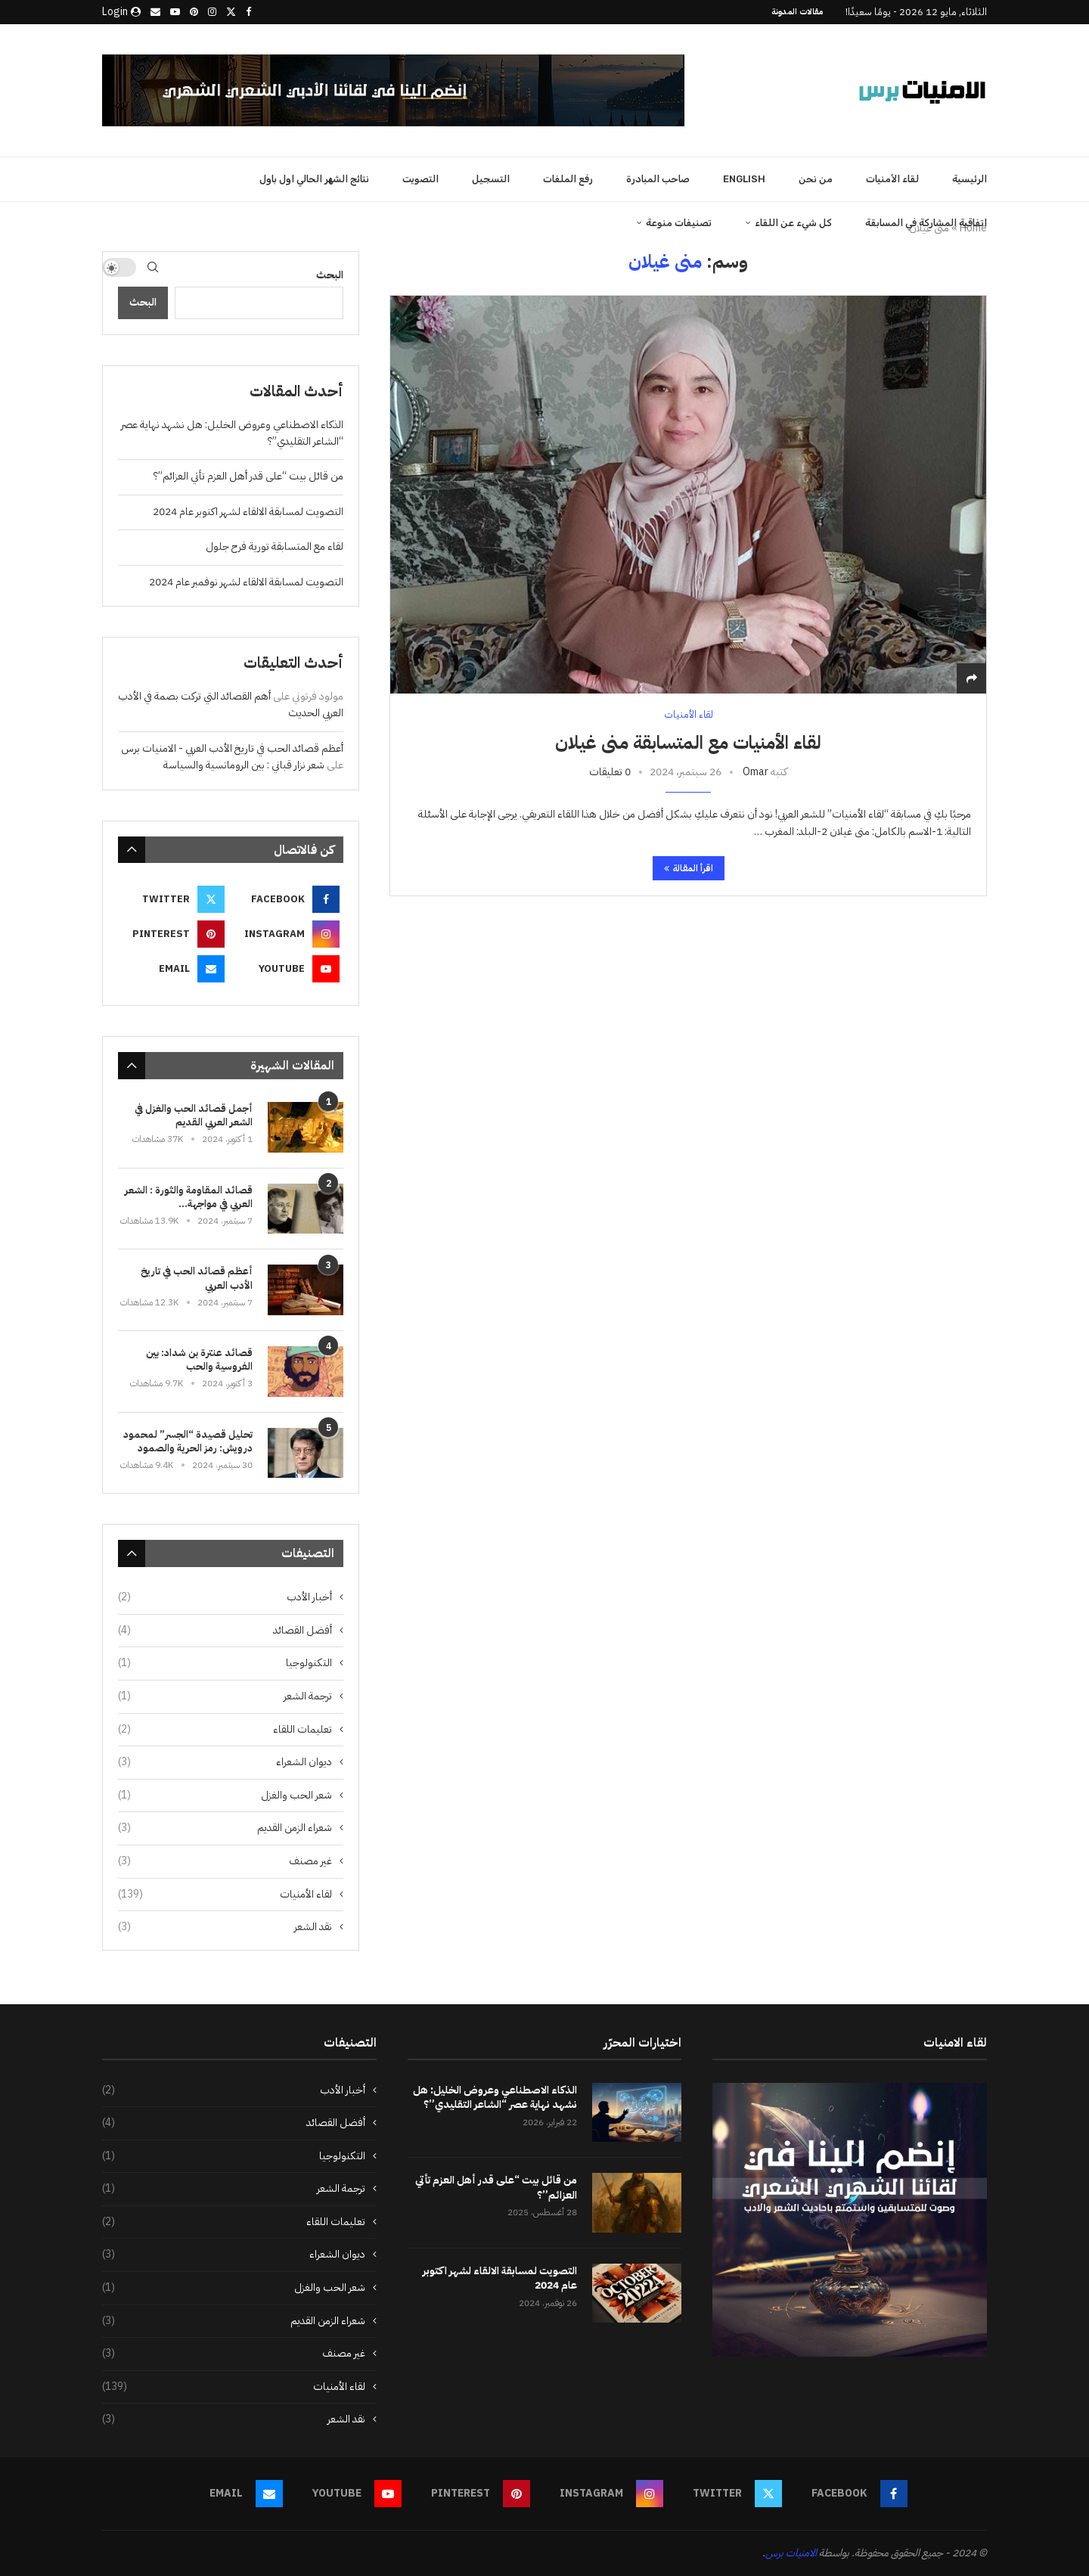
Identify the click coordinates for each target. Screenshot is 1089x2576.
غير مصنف (225, 1861)
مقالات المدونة (797, 11)
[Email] (155, 12)
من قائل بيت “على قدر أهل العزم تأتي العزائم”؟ (248, 476)
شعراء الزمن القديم (225, 1828)
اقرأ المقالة (688, 868)
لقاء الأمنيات (892, 179)
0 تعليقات (610, 772)
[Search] (152, 267)
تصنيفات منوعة (679, 222)
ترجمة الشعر (225, 1696)
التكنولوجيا (225, 1663)
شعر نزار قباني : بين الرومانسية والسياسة (243, 765)
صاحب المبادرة (658, 179)
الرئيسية (969, 179)
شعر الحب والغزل (225, 1795)
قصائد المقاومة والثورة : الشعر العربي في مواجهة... (189, 1197)
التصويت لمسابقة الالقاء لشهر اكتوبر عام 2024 (248, 512)
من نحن (816, 179)
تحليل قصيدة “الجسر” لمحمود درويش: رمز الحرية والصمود (188, 1441)
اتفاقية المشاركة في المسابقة (926, 222)
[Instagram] (212, 12)
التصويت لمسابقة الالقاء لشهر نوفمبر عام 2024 (246, 582)
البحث (143, 302)
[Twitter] (231, 12)
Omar (755, 772)
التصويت (420, 179)
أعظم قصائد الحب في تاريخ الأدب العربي (197, 1278)
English (744, 179)
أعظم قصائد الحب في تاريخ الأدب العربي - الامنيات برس (232, 748)
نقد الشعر (225, 1927)
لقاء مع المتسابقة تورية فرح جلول (274, 546)
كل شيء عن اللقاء (793, 222)
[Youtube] (175, 12)
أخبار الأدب (225, 1597)
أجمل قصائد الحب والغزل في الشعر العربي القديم (194, 1115)
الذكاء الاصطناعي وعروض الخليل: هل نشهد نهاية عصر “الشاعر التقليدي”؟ (495, 2097)
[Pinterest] (194, 12)
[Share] (971, 679)
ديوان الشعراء (225, 1762)
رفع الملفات (568, 179)
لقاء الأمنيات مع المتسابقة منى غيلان (688, 742)
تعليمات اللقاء (225, 1729)
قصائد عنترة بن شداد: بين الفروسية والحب (199, 1359)
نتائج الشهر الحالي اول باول (314, 179)
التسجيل (491, 179)
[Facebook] (248, 12)
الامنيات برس (791, 2553)
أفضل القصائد (225, 1630)
